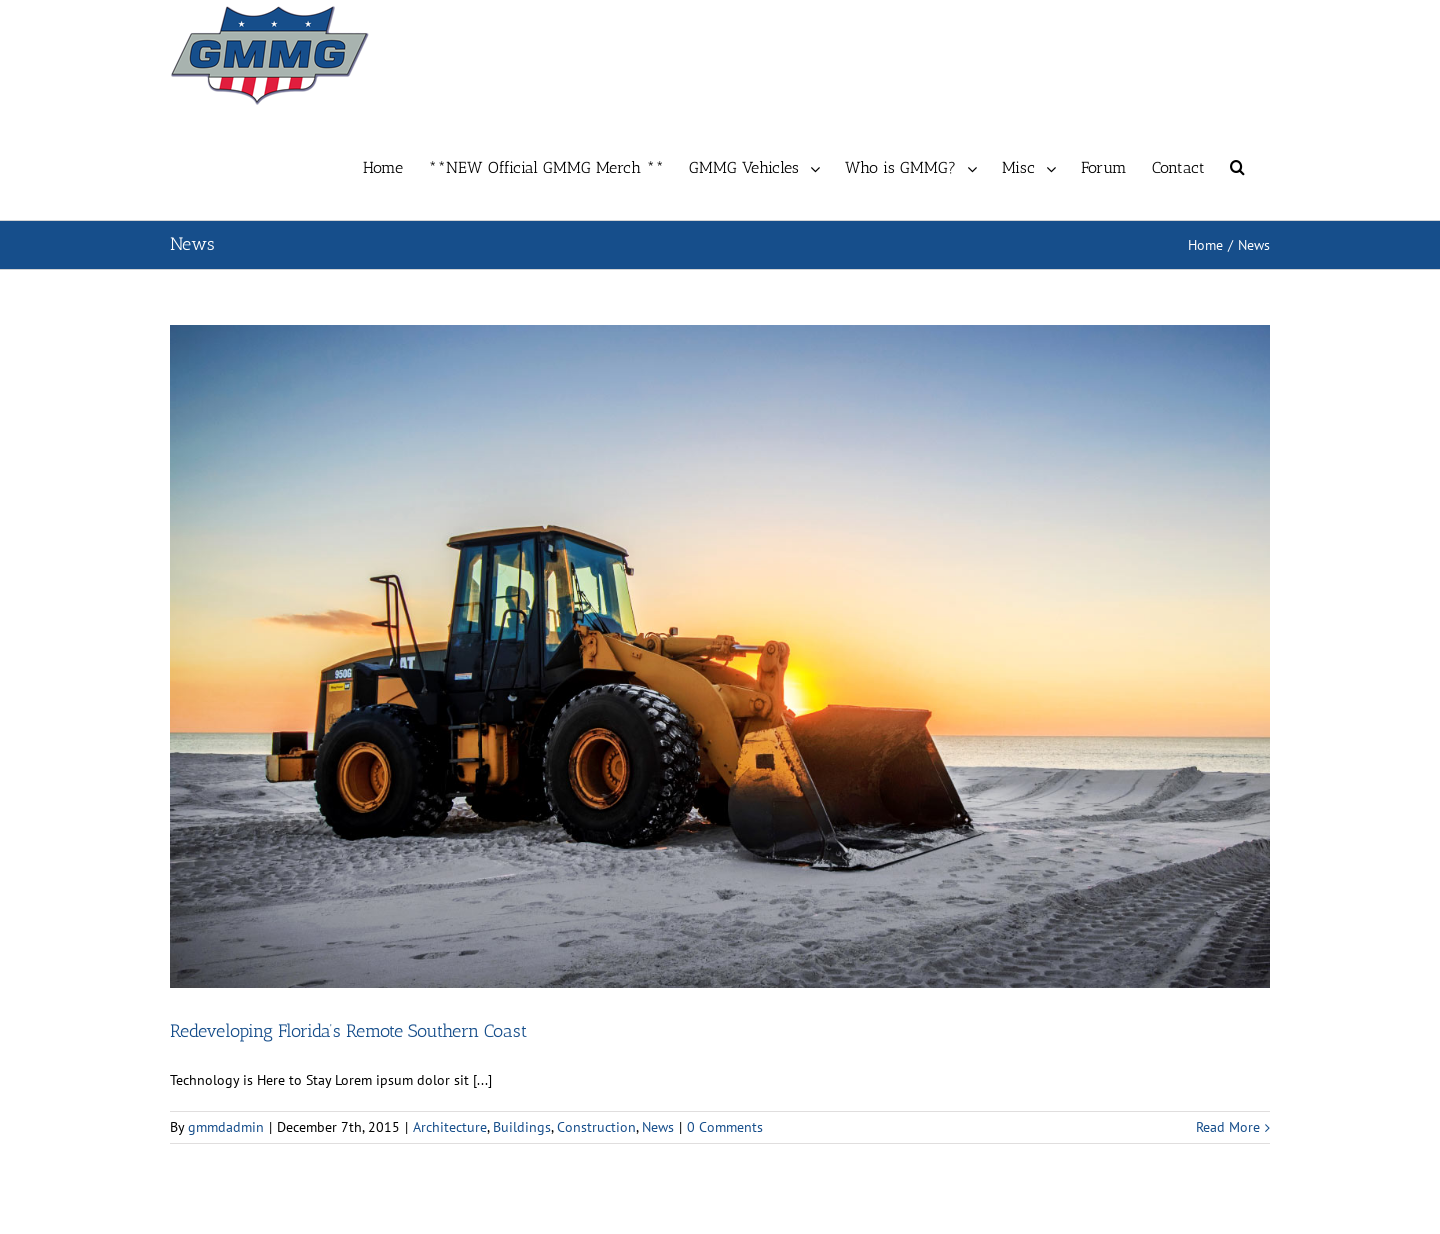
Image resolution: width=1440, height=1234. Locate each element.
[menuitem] (395, 165)
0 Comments (725, 1127)
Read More (1228, 1127)
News (658, 1127)
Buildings (522, 1127)
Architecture (450, 1127)
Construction (596, 1127)
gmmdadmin (226, 1127)
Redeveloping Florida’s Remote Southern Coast (348, 1031)
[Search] (1237, 165)
